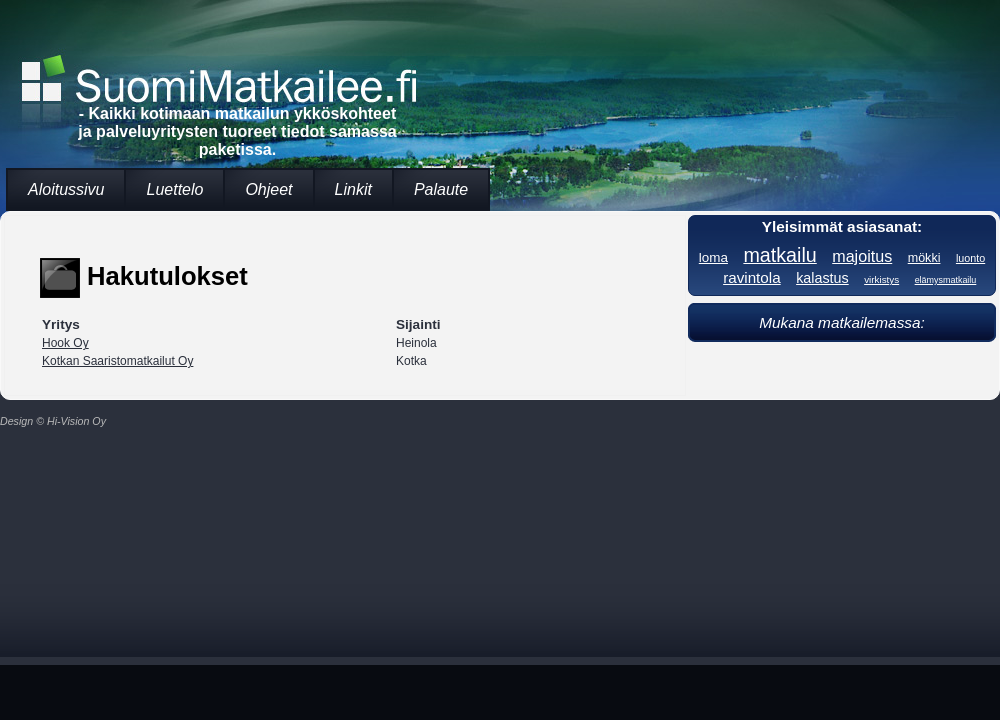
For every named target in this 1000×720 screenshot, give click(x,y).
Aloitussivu (66, 189)
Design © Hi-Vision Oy (53, 421)
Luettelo (174, 189)
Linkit (353, 189)
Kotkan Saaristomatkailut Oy (117, 361)
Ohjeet (268, 189)
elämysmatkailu (946, 280)
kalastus (822, 278)
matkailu (779, 255)
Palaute (441, 189)
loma (713, 257)
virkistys (881, 279)
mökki (924, 258)
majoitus (862, 256)
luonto (970, 258)
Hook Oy (65, 343)
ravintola (752, 277)
